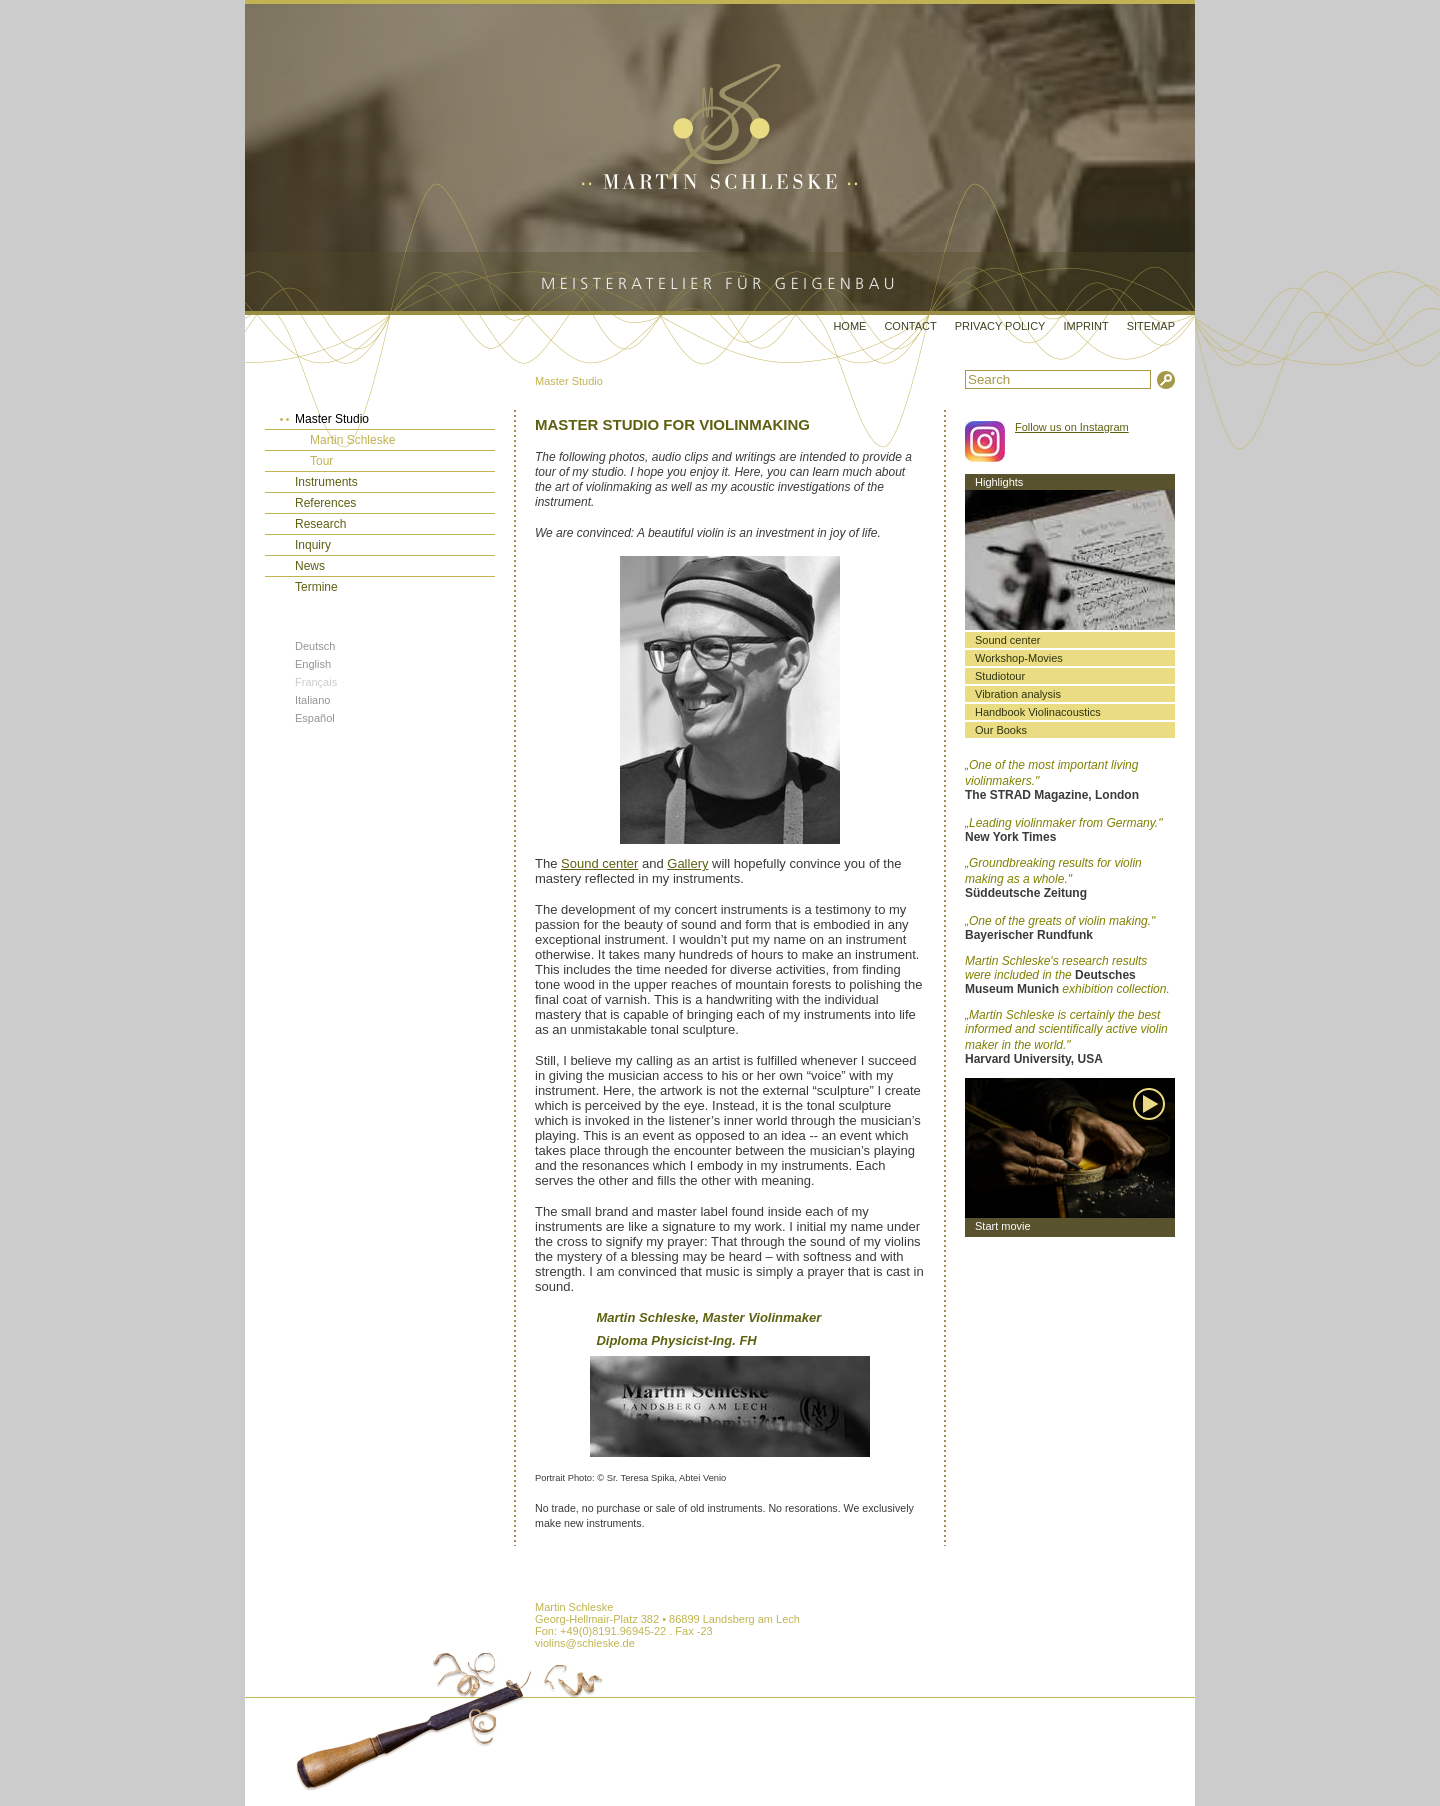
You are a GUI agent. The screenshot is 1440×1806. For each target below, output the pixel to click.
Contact (910, 326)
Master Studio (569, 381)
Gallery (687, 863)
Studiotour (1000, 676)
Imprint (1085, 326)
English (313, 664)
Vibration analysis (1018, 694)
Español (315, 718)
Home (849, 326)
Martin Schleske (352, 440)
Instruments (326, 482)
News (310, 566)
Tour (321, 461)
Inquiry (313, 545)
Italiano (312, 700)
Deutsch (315, 646)
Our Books (1001, 730)
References (325, 503)
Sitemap (1151, 326)
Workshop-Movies (1019, 658)
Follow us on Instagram (1072, 427)
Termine (316, 587)
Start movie (1003, 1226)
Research (320, 524)
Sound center (599, 863)
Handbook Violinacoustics (1038, 712)
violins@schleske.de (585, 1643)
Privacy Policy (1000, 326)
